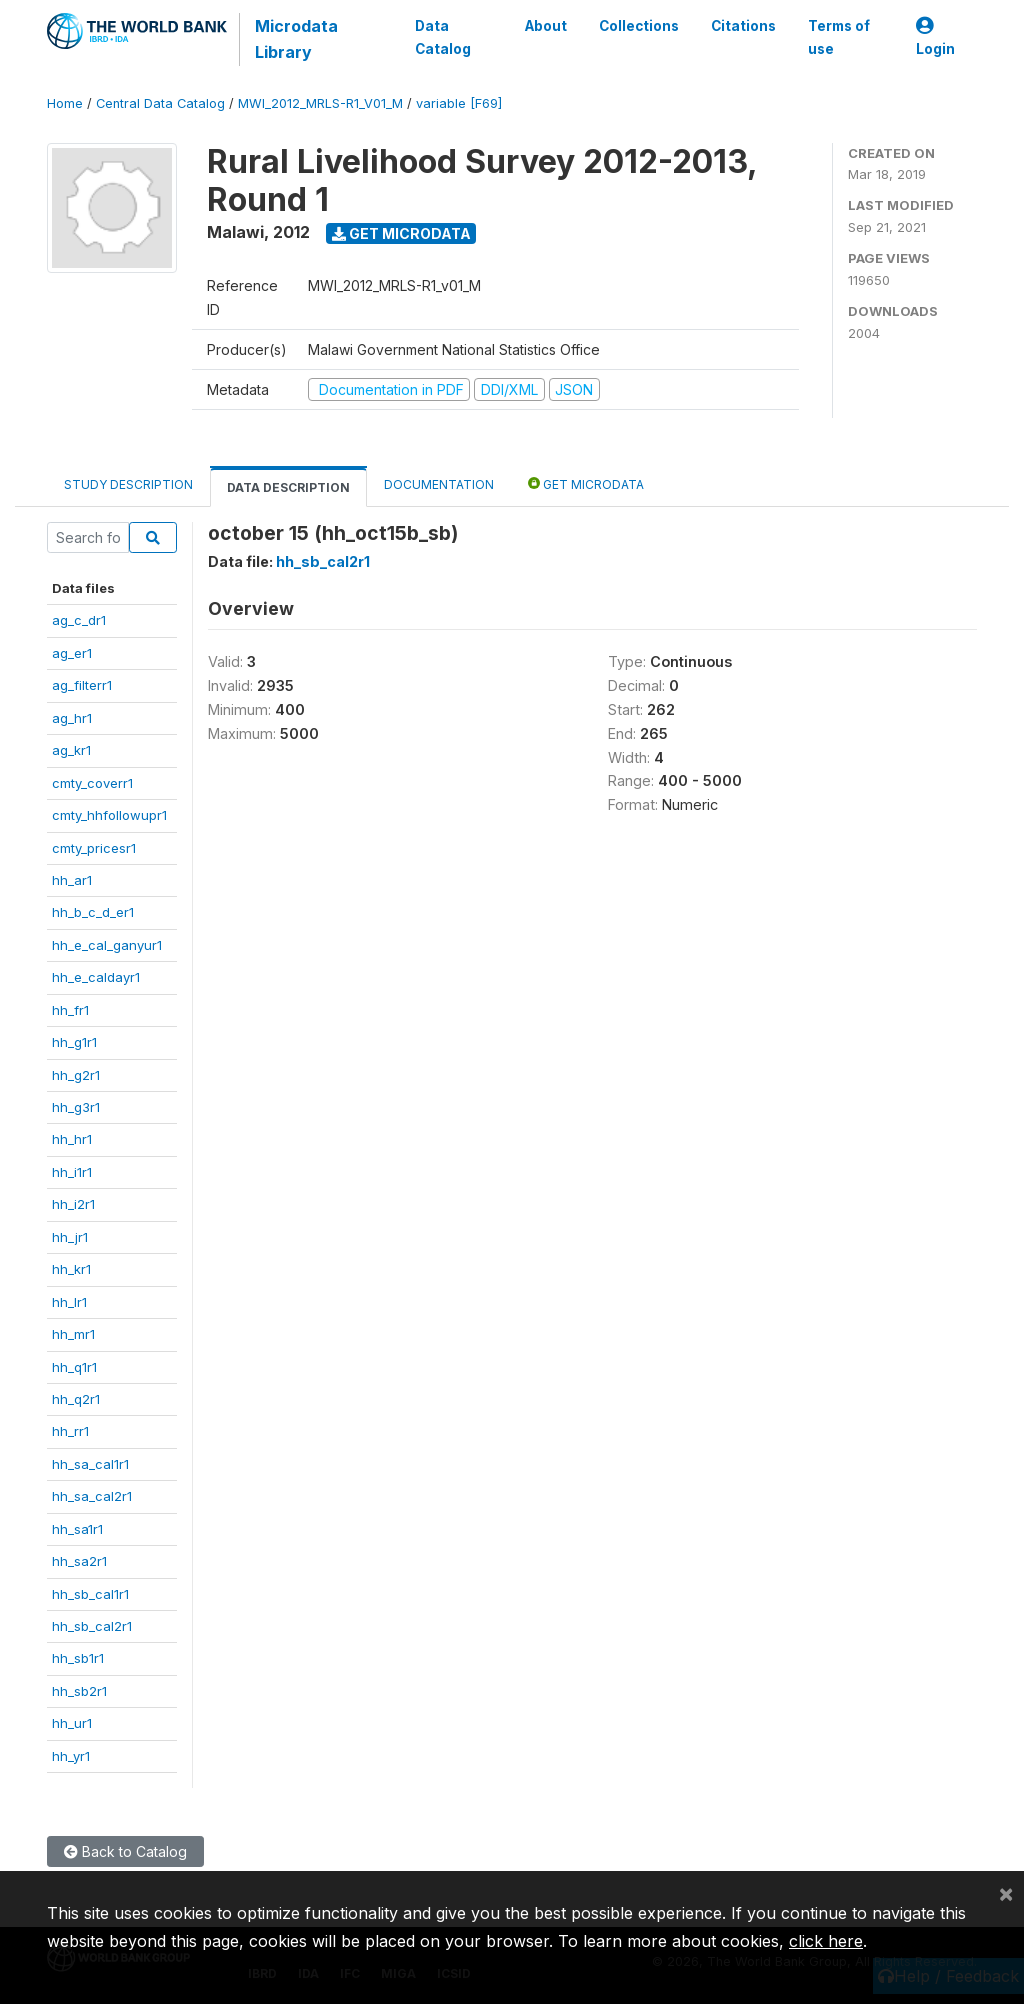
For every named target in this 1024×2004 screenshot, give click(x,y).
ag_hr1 (72, 718)
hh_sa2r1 (79, 1561)
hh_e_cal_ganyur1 (107, 945)
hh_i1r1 (72, 1172)
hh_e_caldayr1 (96, 977)
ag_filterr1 (82, 685)
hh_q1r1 (74, 1367)
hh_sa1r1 (77, 1529)
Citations (743, 26)
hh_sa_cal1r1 (90, 1464)
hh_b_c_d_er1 (93, 912)
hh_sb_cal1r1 (90, 1594)
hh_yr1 (71, 1756)
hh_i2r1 (73, 1204)
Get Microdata (401, 233)
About (546, 26)
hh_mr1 (73, 1334)
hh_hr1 (72, 1139)
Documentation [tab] (439, 484)
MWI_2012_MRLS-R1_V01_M (320, 103)
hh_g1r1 (74, 1042)
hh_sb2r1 (79, 1691)
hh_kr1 (71, 1269)
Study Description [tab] (128, 484)
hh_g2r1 (76, 1075)
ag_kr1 (71, 750)
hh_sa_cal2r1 (92, 1496)
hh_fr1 (70, 1010)
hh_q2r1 (76, 1399)
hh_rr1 (70, 1431)
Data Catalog (443, 37)
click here (826, 1941)
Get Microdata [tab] (586, 483)
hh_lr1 (69, 1302)
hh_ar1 (72, 880)
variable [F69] (459, 103)
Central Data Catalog (160, 103)
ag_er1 (72, 653)
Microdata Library (296, 39)
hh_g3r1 (76, 1107)
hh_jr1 (70, 1237)
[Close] (1006, 1893)
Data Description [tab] (288, 487)
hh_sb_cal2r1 (92, 1626)
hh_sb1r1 (78, 1658)
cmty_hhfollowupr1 (109, 815)
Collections (639, 26)
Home (65, 103)
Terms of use (839, 37)
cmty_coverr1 (92, 783)
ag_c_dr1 (79, 620)
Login (935, 37)
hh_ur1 (72, 1723)
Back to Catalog (125, 1851)
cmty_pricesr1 (94, 848)
